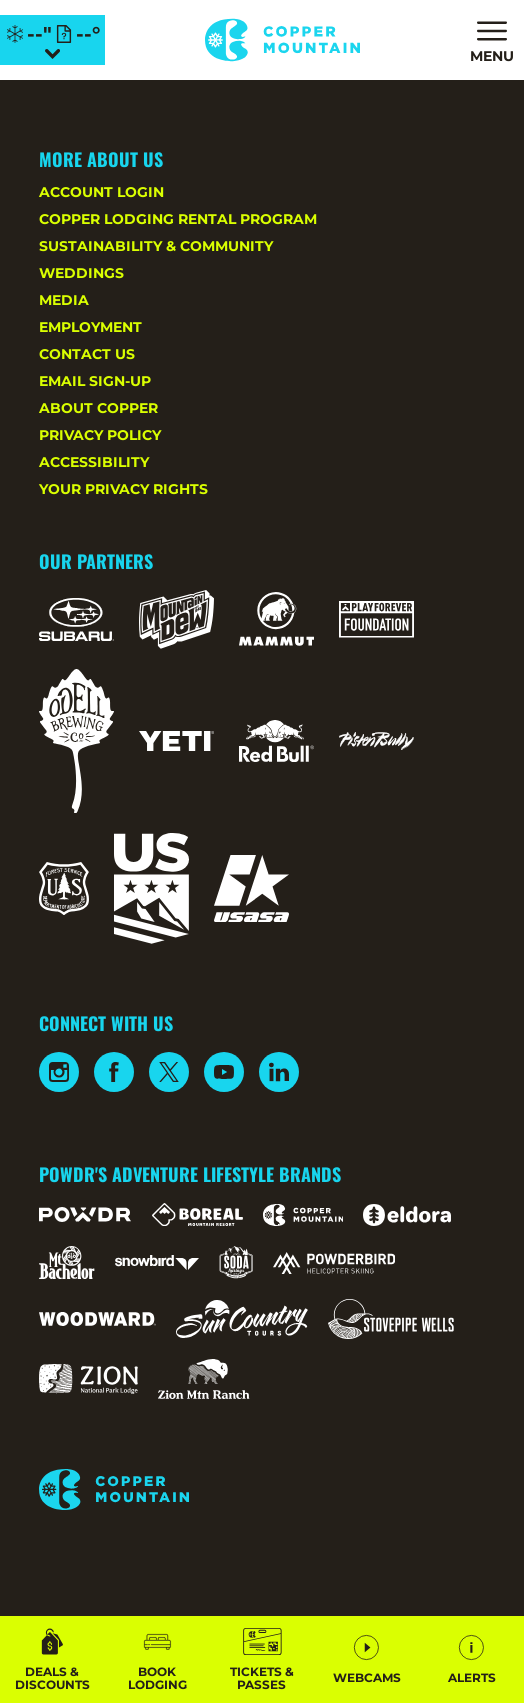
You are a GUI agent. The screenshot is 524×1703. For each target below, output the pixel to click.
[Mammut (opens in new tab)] (276, 619)
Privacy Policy (100, 435)
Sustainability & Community (156, 246)
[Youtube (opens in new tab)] (224, 1072)
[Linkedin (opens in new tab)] (279, 1072)
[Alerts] (471, 1659)
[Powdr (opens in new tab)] (85, 1214)
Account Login (101, 192)
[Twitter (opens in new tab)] (169, 1072)
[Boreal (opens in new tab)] (197, 1214)
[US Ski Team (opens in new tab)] (151, 888)
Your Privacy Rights (123, 489)
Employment (90, 327)
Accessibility (94, 462)
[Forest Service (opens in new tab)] (64, 888)
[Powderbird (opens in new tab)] (334, 1263)
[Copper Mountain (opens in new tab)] (303, 1215)
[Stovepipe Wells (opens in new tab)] (391, 1319)
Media (64, 300)
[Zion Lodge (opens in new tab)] (88, 1379)
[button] (157, 1659)
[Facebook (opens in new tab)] (114, 1072)
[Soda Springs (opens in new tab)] (236, 1262)
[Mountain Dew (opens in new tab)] (176, 619)
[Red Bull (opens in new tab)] (276, 741)
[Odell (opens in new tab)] (76, 741)
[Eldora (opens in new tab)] (407, 1215)
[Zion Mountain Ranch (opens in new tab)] (203, 1379)
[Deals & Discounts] (52, 1659)
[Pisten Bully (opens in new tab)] (376, 741)
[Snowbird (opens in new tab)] (157, 1262)
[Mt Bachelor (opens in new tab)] (66, 1262)
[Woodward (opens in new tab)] (97, 1319)
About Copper (98, 408)
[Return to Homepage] (282, 40)
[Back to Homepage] (261, 1491)
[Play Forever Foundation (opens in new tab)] (376, 619)
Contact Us (87, 354)
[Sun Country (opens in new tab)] (242, 1319)
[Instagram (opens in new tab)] (59, 1072)
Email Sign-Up (95, 381)
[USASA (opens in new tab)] (251, 888)
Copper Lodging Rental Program (178, 219)
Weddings (81, 273)
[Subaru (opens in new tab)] (76, 619)
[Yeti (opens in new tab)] (176, 741)
